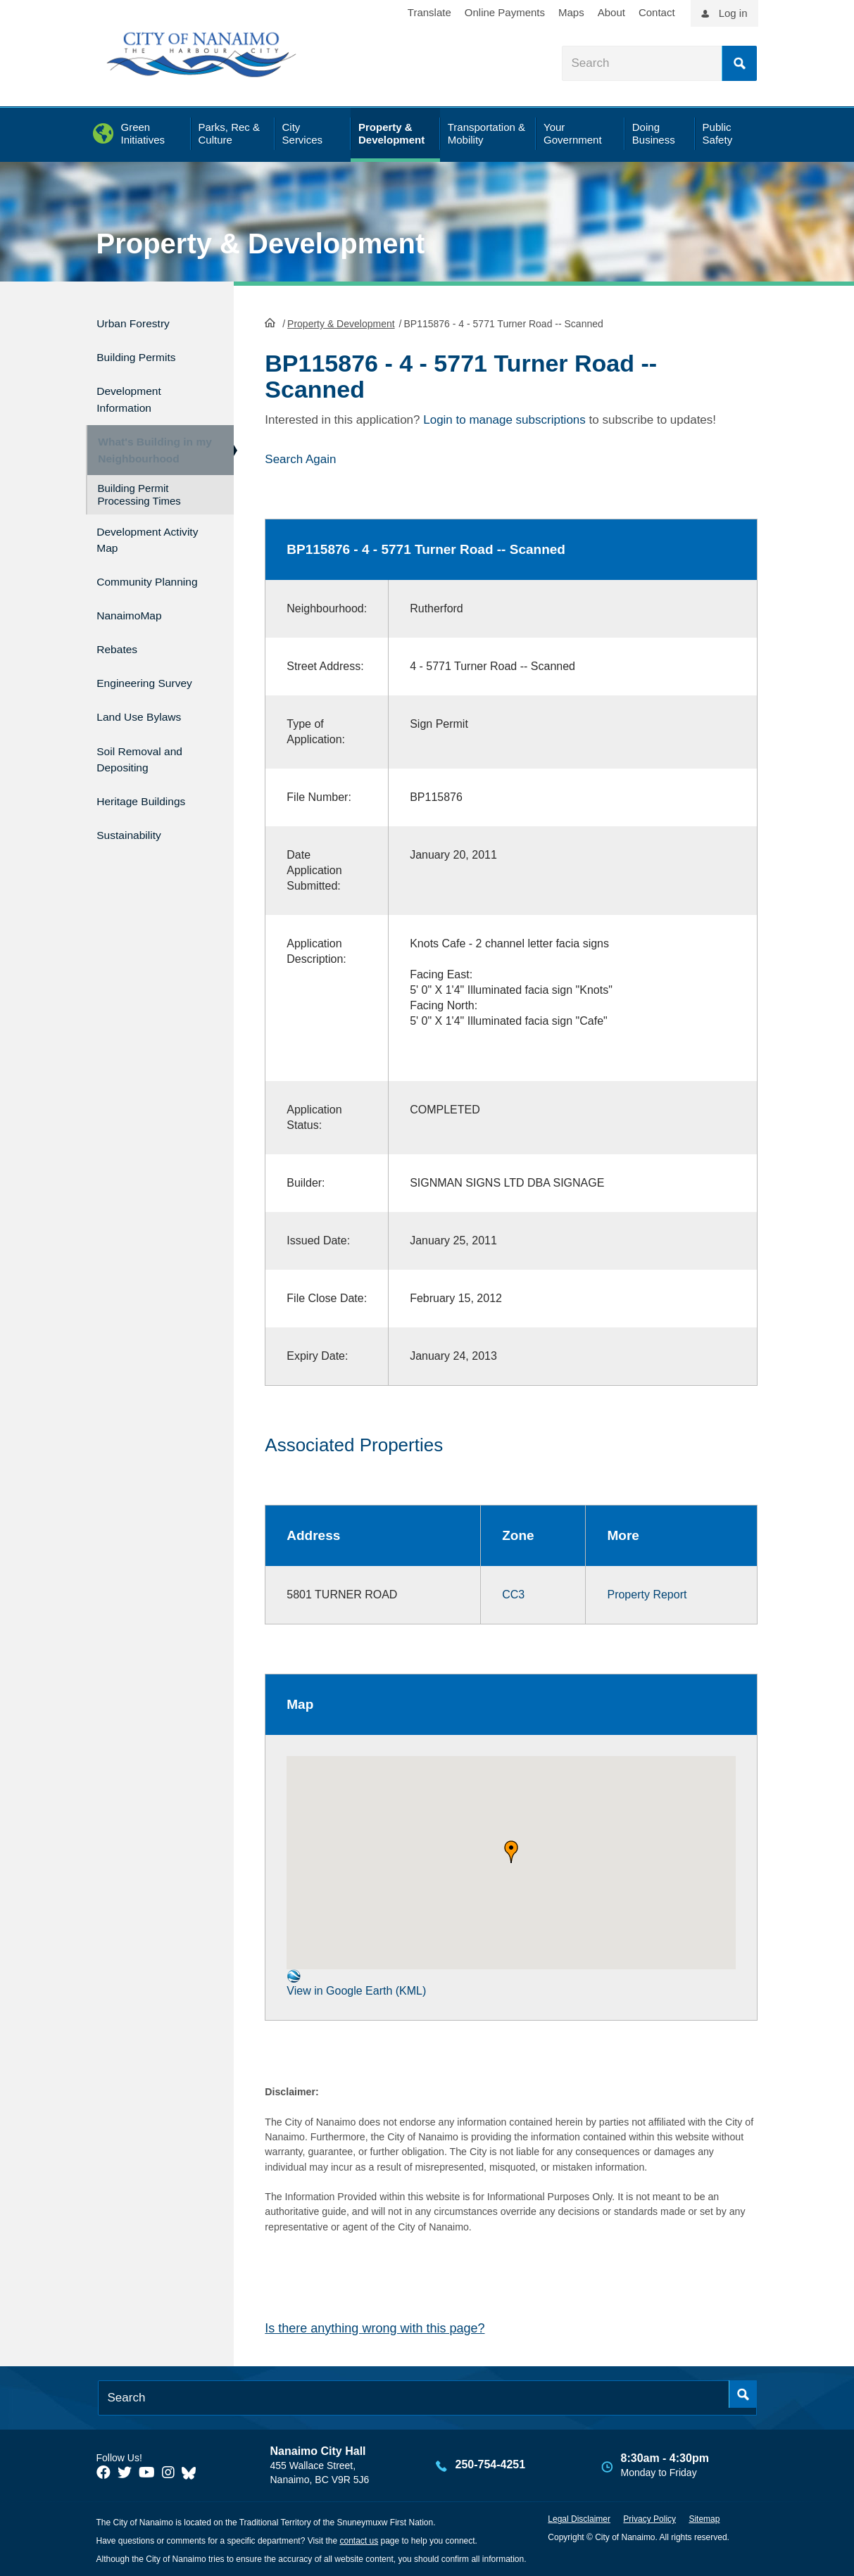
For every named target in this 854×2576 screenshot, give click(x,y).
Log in (733, 13)
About (611, 12)
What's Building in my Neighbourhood (148, 443)
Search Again (300, 457)
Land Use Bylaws (148, 712)
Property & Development (260, 243)
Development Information (135, 389)
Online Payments (505, 12)
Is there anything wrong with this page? (374, 2327)
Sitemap (704, 2518)
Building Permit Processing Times (139, 495)
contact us (358, 2539)
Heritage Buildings (150, 788)
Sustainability (135, 818)
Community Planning (130, 583)
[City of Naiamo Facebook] (103, 2471)
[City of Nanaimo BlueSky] (192, 2471)
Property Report (646, 1593)
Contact (657, 12)
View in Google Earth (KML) (356, 1981)
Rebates (121, 652)
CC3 (513, 1593)
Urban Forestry (141, 321)
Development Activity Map (135, 537)
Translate (429, 12)
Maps (571, 12)
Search (739, 63)
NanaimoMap (136, 621)
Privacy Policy (649, 2518)
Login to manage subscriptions (504, 418)
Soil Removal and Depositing (148, 750)
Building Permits (144, 351)
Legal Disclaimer (579, 2518)
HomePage (270, 321)
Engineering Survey (154, 681)
